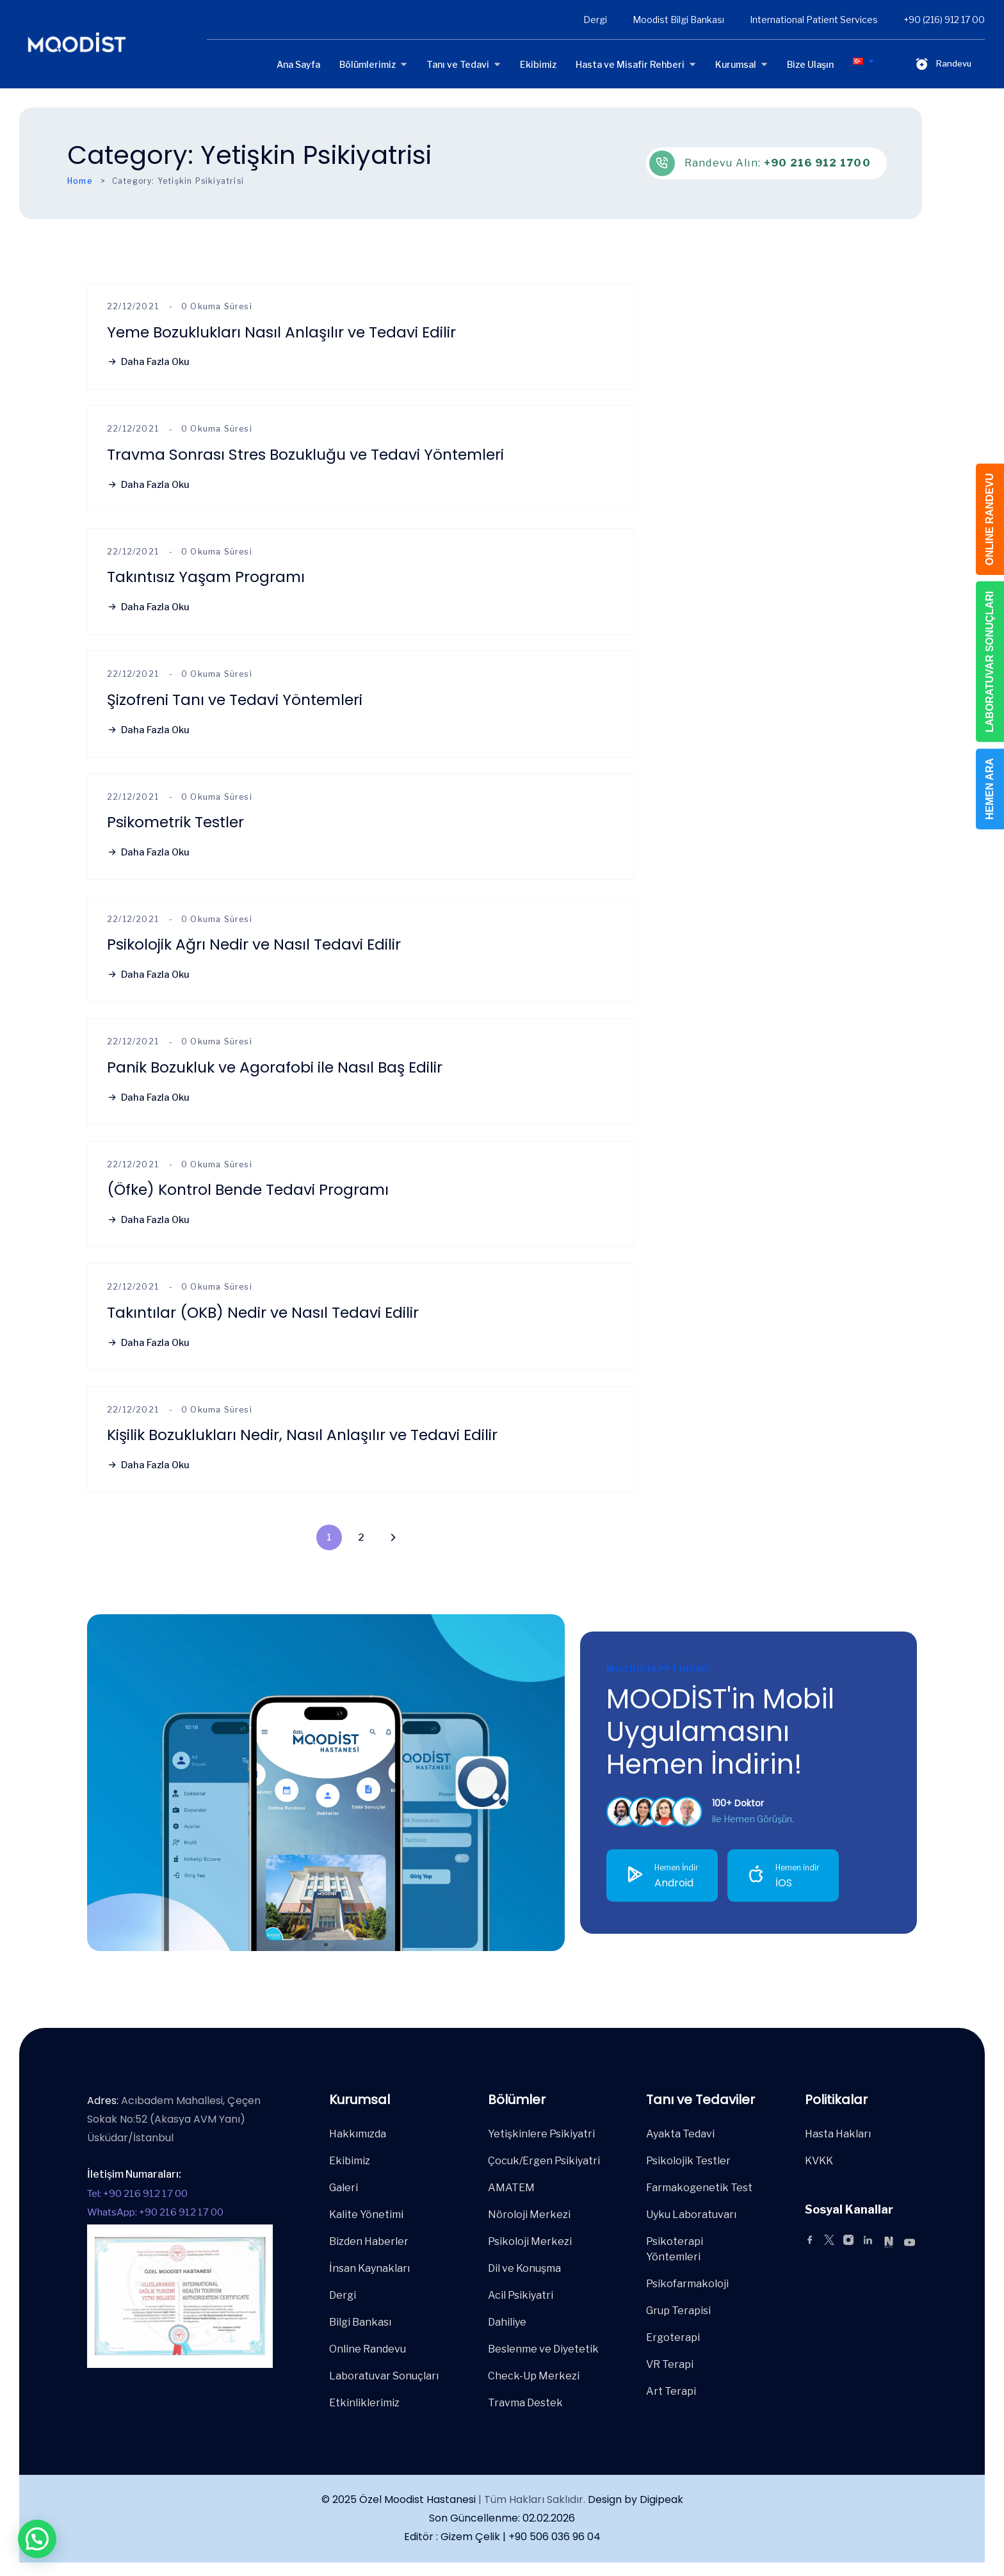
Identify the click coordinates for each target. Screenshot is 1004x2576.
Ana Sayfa (298, 64)
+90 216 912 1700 (817, 163)
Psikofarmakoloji (687, 2284)
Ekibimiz (538, 64)
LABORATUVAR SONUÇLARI (989, 662)
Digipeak (661, 2499)
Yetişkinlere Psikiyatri (541, 2134)
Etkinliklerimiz (364, 2403)
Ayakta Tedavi (680, 2134)
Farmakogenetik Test (699, 2188)
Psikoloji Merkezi (530, 2241)
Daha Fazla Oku (148, 362)
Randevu (942, 64)
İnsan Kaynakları (369, 2268)
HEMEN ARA (989, 789)
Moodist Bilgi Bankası (678, 19)
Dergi (595, 19)
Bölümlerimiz (367, 64)
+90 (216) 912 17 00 (944, 19)
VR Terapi (669, 2364)
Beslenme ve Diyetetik (543, 2349)
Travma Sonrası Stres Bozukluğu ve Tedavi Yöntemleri (305, 454)
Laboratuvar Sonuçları (384, 2376)
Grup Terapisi (678, 2311)
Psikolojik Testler (688, 2161)
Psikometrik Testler (175, 821)
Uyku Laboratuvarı (691, 2214)
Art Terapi (671, 2391)
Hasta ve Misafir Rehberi (630, 64)
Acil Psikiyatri (520, 2295)
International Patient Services (814, 19)
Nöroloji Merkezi (529, 2214)
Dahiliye (507, 2322)
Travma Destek (525, 2403)
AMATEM (511, 2188)
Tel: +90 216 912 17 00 (137, 2193)
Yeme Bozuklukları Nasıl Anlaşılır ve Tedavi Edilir (281, 332)
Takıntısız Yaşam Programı (206, 576)
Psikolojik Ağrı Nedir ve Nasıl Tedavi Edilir (254, 944)
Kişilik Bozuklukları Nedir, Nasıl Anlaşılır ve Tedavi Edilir (302, 1434)
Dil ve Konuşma (524, 2268)
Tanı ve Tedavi (457, 64)
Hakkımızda (357, 2134)
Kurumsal (735, 64)
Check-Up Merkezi (533, 2376)
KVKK (819, 2161)
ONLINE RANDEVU (989, 519)
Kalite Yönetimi (366, 2214)
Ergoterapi (673, 2337)
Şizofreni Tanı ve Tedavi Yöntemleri (234, 699)
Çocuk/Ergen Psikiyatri (544, 2161)
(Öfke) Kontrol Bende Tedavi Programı (248, 1189)
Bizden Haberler (369, 2241)
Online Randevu (367, 2349)
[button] (37, 2539)
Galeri (343, 2188)
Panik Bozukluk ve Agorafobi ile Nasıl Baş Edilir (274, 1067)
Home (80, 181)
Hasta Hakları (838, 2134)
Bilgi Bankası (360, 2322)
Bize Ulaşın (810, 64)
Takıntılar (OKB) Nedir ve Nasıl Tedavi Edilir (263, 1312)
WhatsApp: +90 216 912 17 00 (155, 2212)
